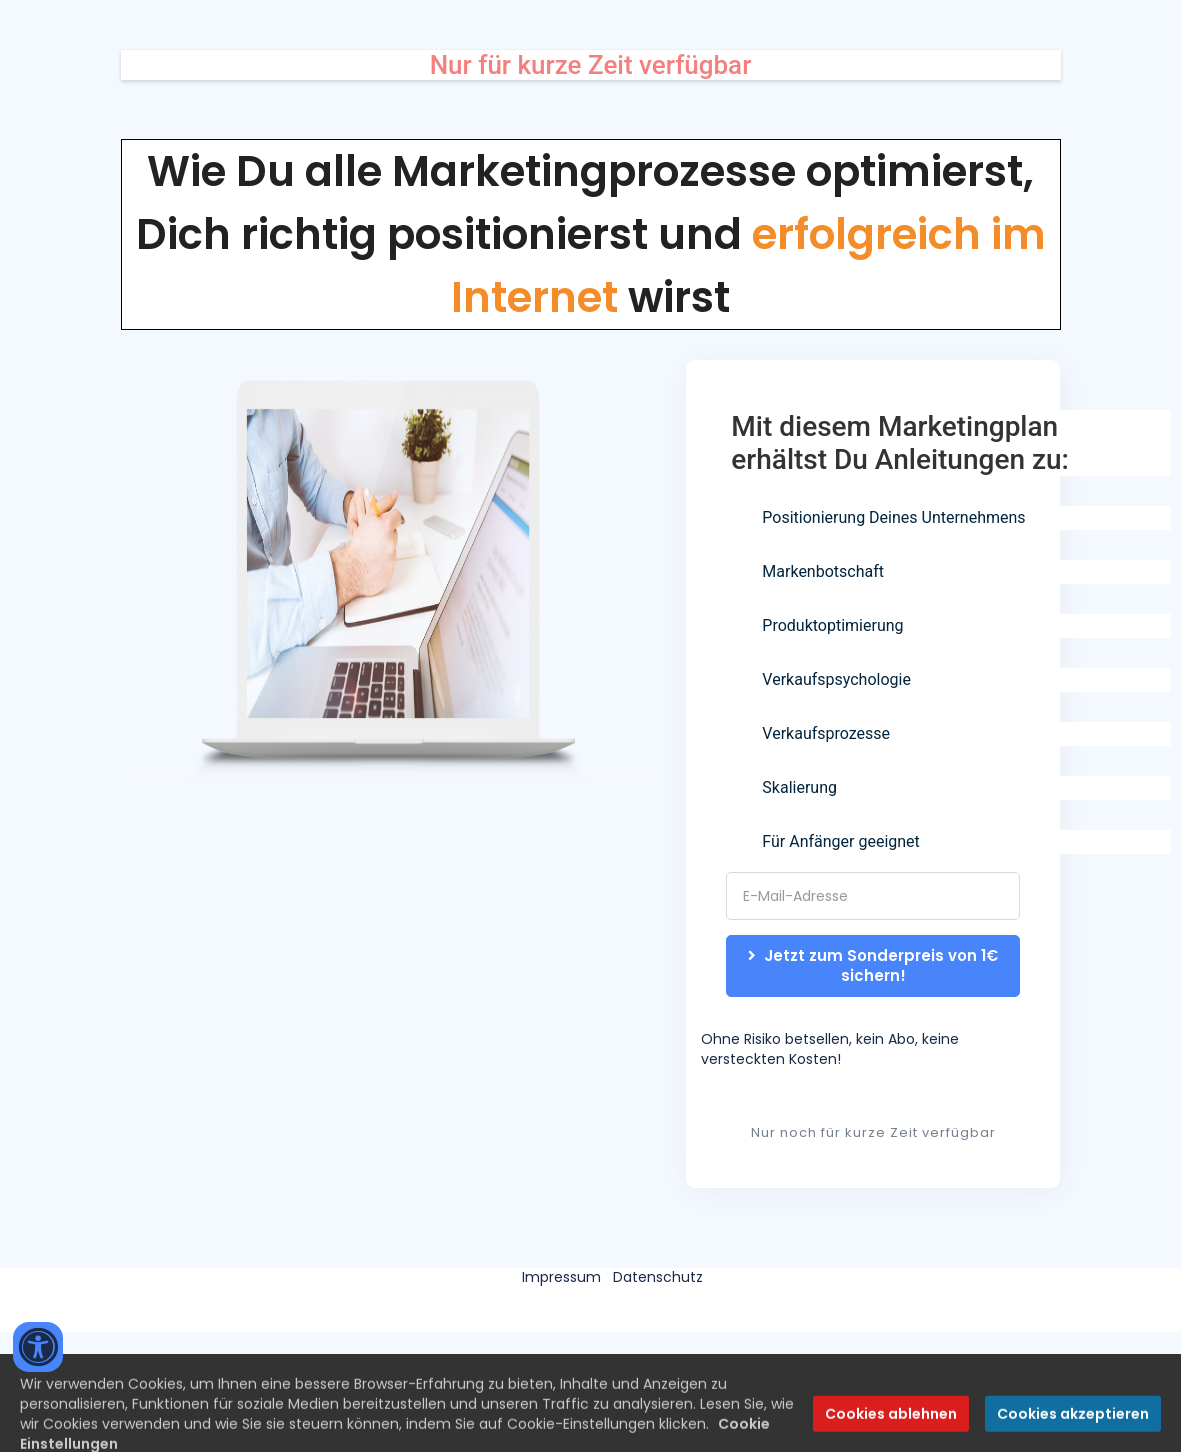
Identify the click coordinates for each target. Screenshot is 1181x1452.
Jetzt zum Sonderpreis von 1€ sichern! (875, 965)
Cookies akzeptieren (1073, 1430)
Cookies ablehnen (891, 1430)
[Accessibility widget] (38, 1347)
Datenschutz (658, 1277)
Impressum (561, 1277)
